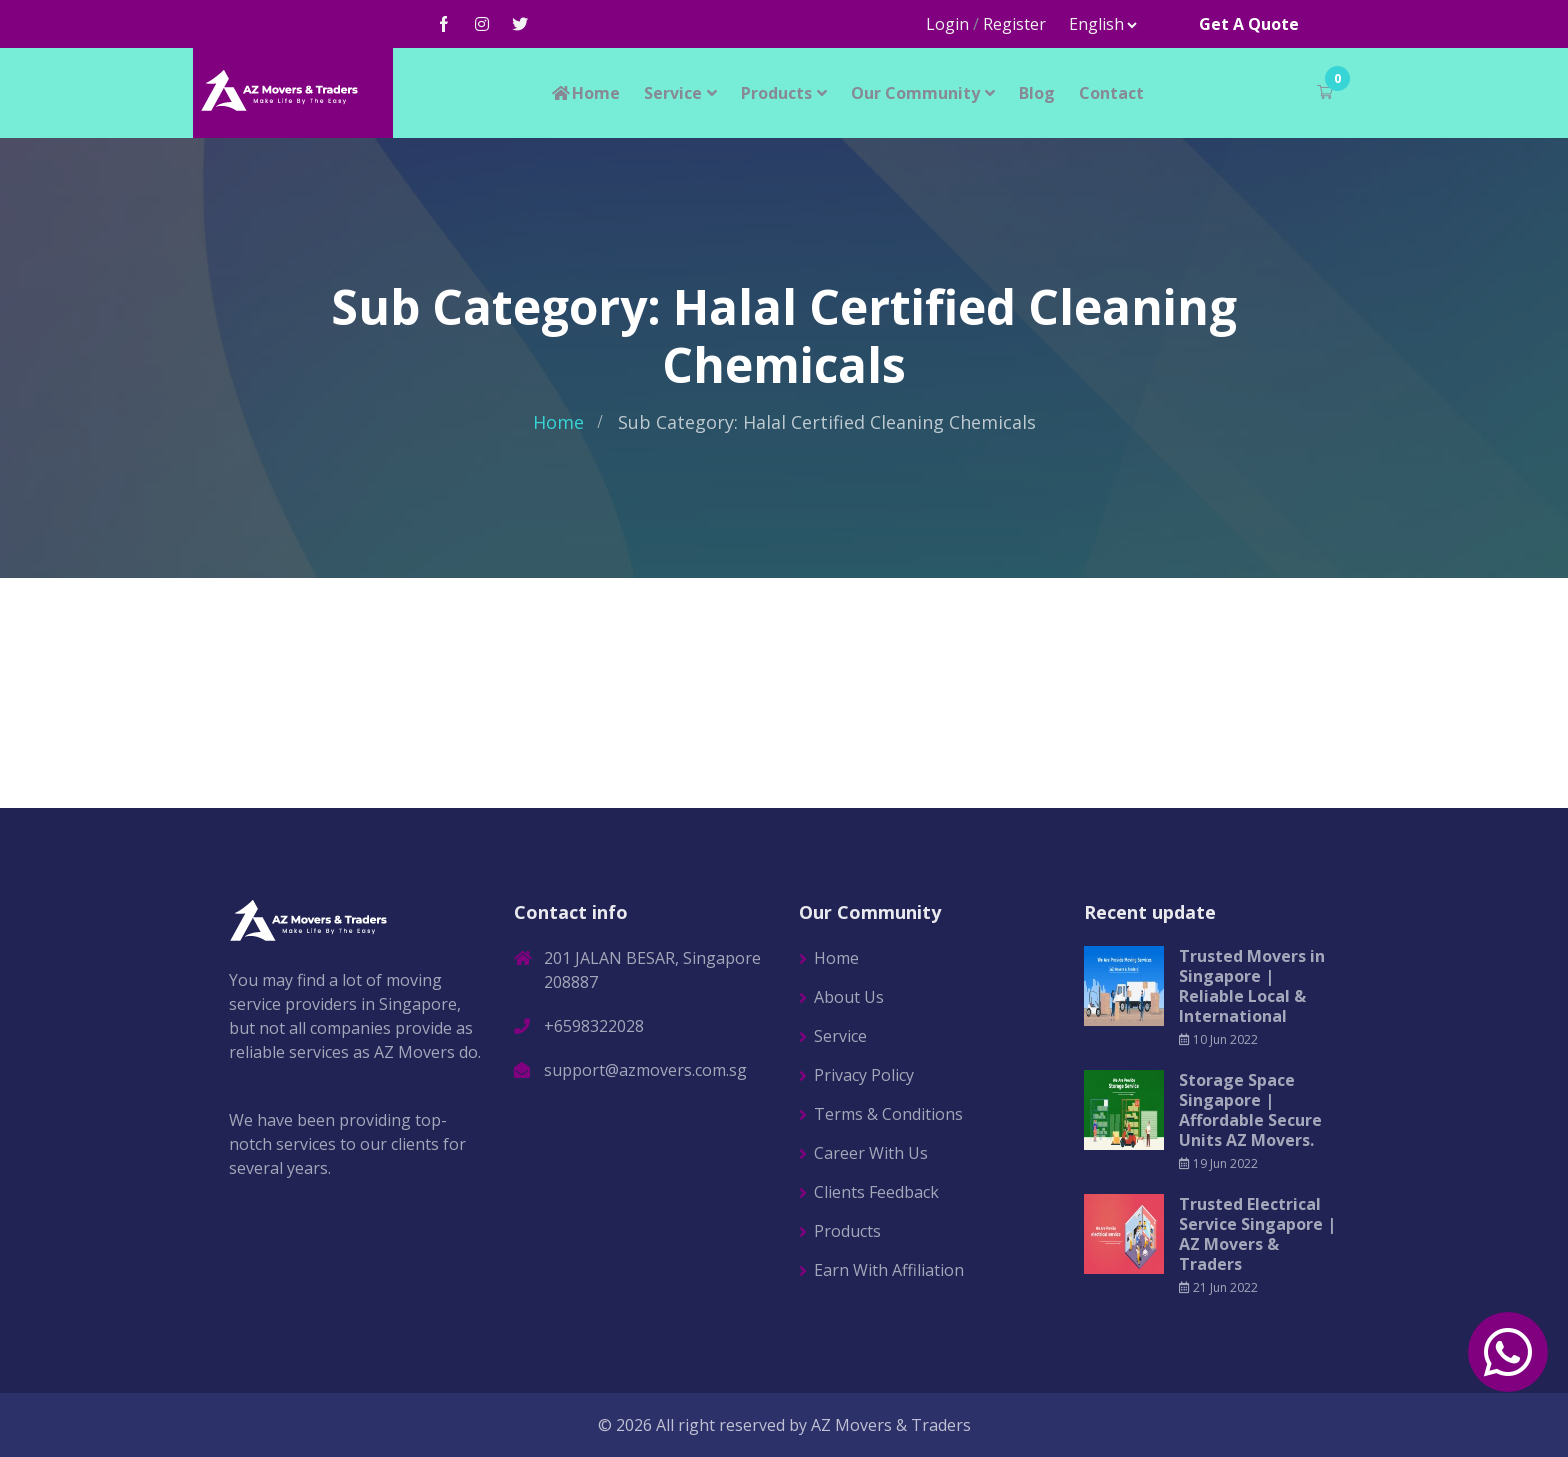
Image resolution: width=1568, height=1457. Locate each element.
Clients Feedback (876, 1192)
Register (1014, 24)
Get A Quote (1249, 24)
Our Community (915, 93)
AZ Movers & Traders (891, 1425)
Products (776, 93)
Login (947, 24)
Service (673, 93)
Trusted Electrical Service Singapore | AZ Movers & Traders (1257, 1234)
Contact (1111, 93)
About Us (849, 997)
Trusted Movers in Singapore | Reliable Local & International (1252, 986)
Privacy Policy (864, 1075)
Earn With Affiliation (889, 1270)
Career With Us (871, 1153)
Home (585, 93)
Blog (1037, 93)
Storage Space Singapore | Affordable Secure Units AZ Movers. (1250, 1110)
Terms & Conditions (888, 1114)
